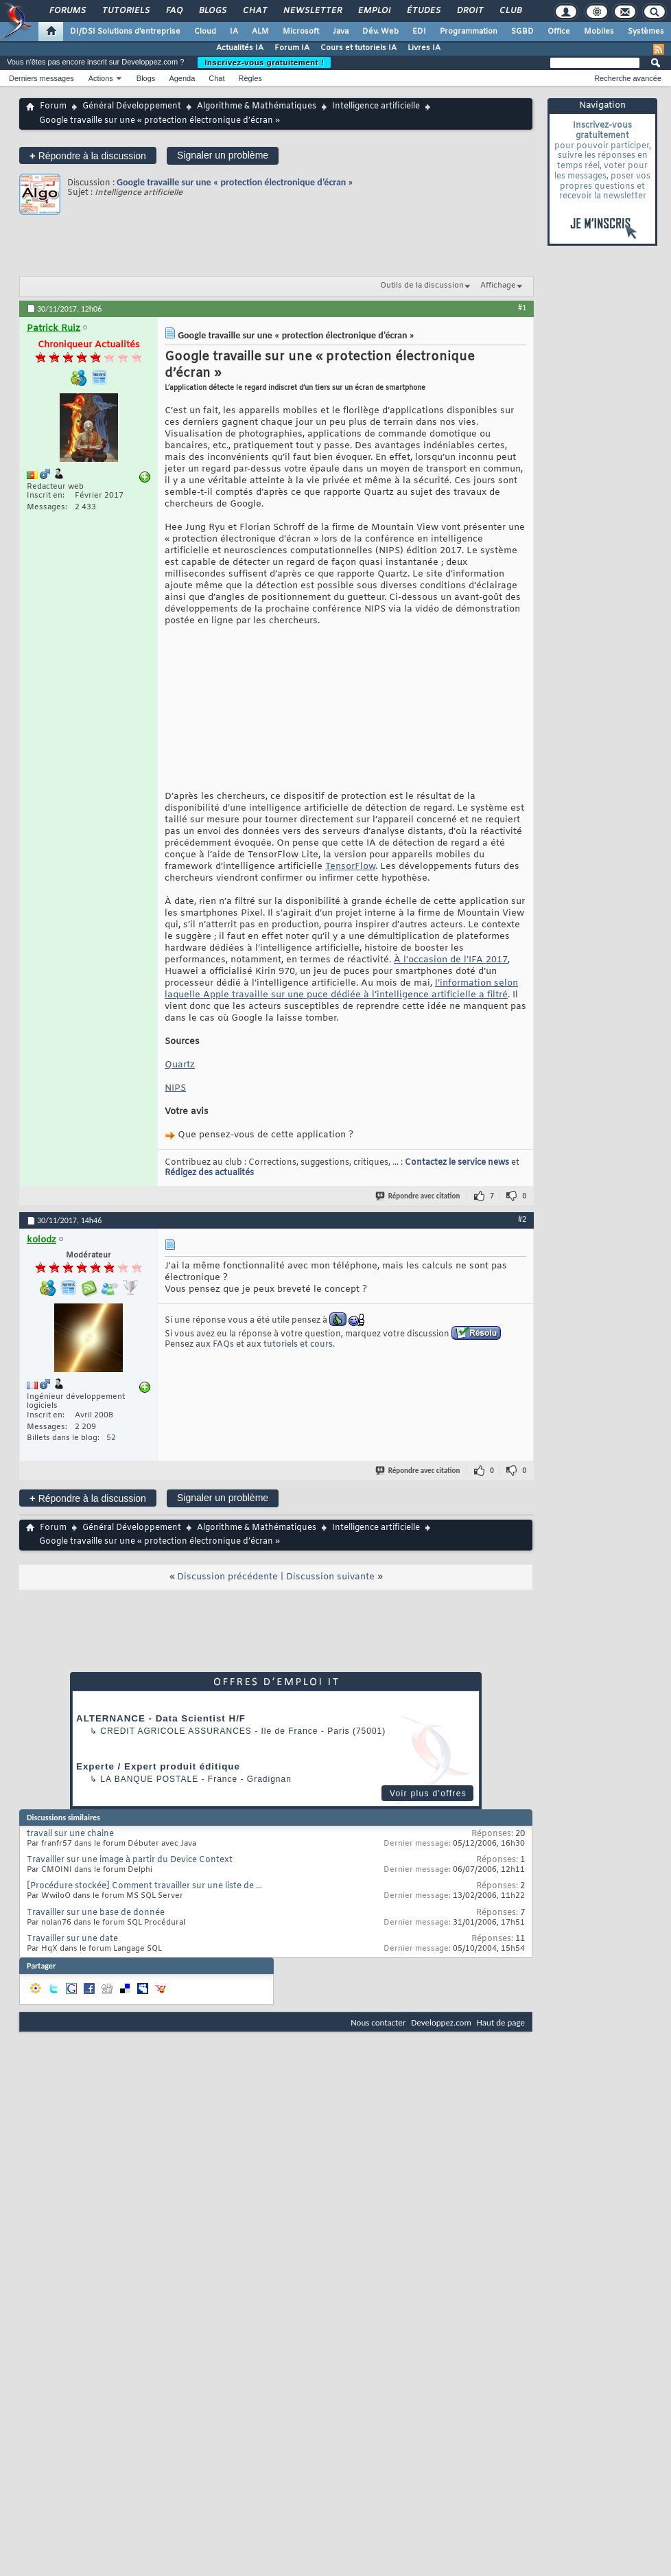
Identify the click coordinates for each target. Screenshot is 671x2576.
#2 (522, 1241)
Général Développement (131, 106)
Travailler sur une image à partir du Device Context (130, 1882)
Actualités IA (239, 48)
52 (111, 1460)
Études (423, 10)
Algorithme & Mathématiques (256, 106)
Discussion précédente (227, 1599)
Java (341, 31)
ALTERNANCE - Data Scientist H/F (161, 1741)
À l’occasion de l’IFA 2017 (451, 982)
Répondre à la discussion (88, 155)
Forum (53, 106)
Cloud (205, 31)
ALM (260, 31)
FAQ (173, 10)
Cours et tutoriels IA (358, 48)
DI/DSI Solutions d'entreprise (125, 31)
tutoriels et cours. (299, 1367)
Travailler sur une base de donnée (96, 1935)
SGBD (522, 31)
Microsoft (301, 31)
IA (234, 31)
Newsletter (311, 10)
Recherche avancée (627, 78)
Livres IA (424, 48)
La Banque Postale (149, 1802)
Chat (254, 10)
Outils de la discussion (422, 285)
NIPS (175, 1111)
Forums (66, 10)
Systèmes (646, 31)
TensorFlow (350, 889)
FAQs (223, 1367)
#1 (522, 307)
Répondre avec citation (418, 1218)
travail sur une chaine (70, 1856)
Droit (469, 10)
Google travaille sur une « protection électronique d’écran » (235, 182)
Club (509, 10)
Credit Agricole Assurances (176, 1754)
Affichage (498, 285)
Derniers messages (41, 78)
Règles (250, 78)
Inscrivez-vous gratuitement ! (264, 62)
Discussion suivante (330, 1599)
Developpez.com (441, 2045)
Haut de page (501, 2045)
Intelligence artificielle (376, 106)
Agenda (182, 78)
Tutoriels (125, 10)
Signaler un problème (222, 155)
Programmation (468, 31)
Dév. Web (380, 31)
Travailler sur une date (72, 1961)
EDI (419, 31)
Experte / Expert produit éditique (158, 1789)
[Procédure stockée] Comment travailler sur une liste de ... (144, 1908)
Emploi (373, 10)
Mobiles (599, 31)
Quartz (180, 1087)
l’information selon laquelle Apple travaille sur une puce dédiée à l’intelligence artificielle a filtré (341, 1011)
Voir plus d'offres (428, 1816)
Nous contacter (378, 2045)
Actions (101, 78)
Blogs (212, 10)
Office (559, 31)
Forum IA (291, 48)
